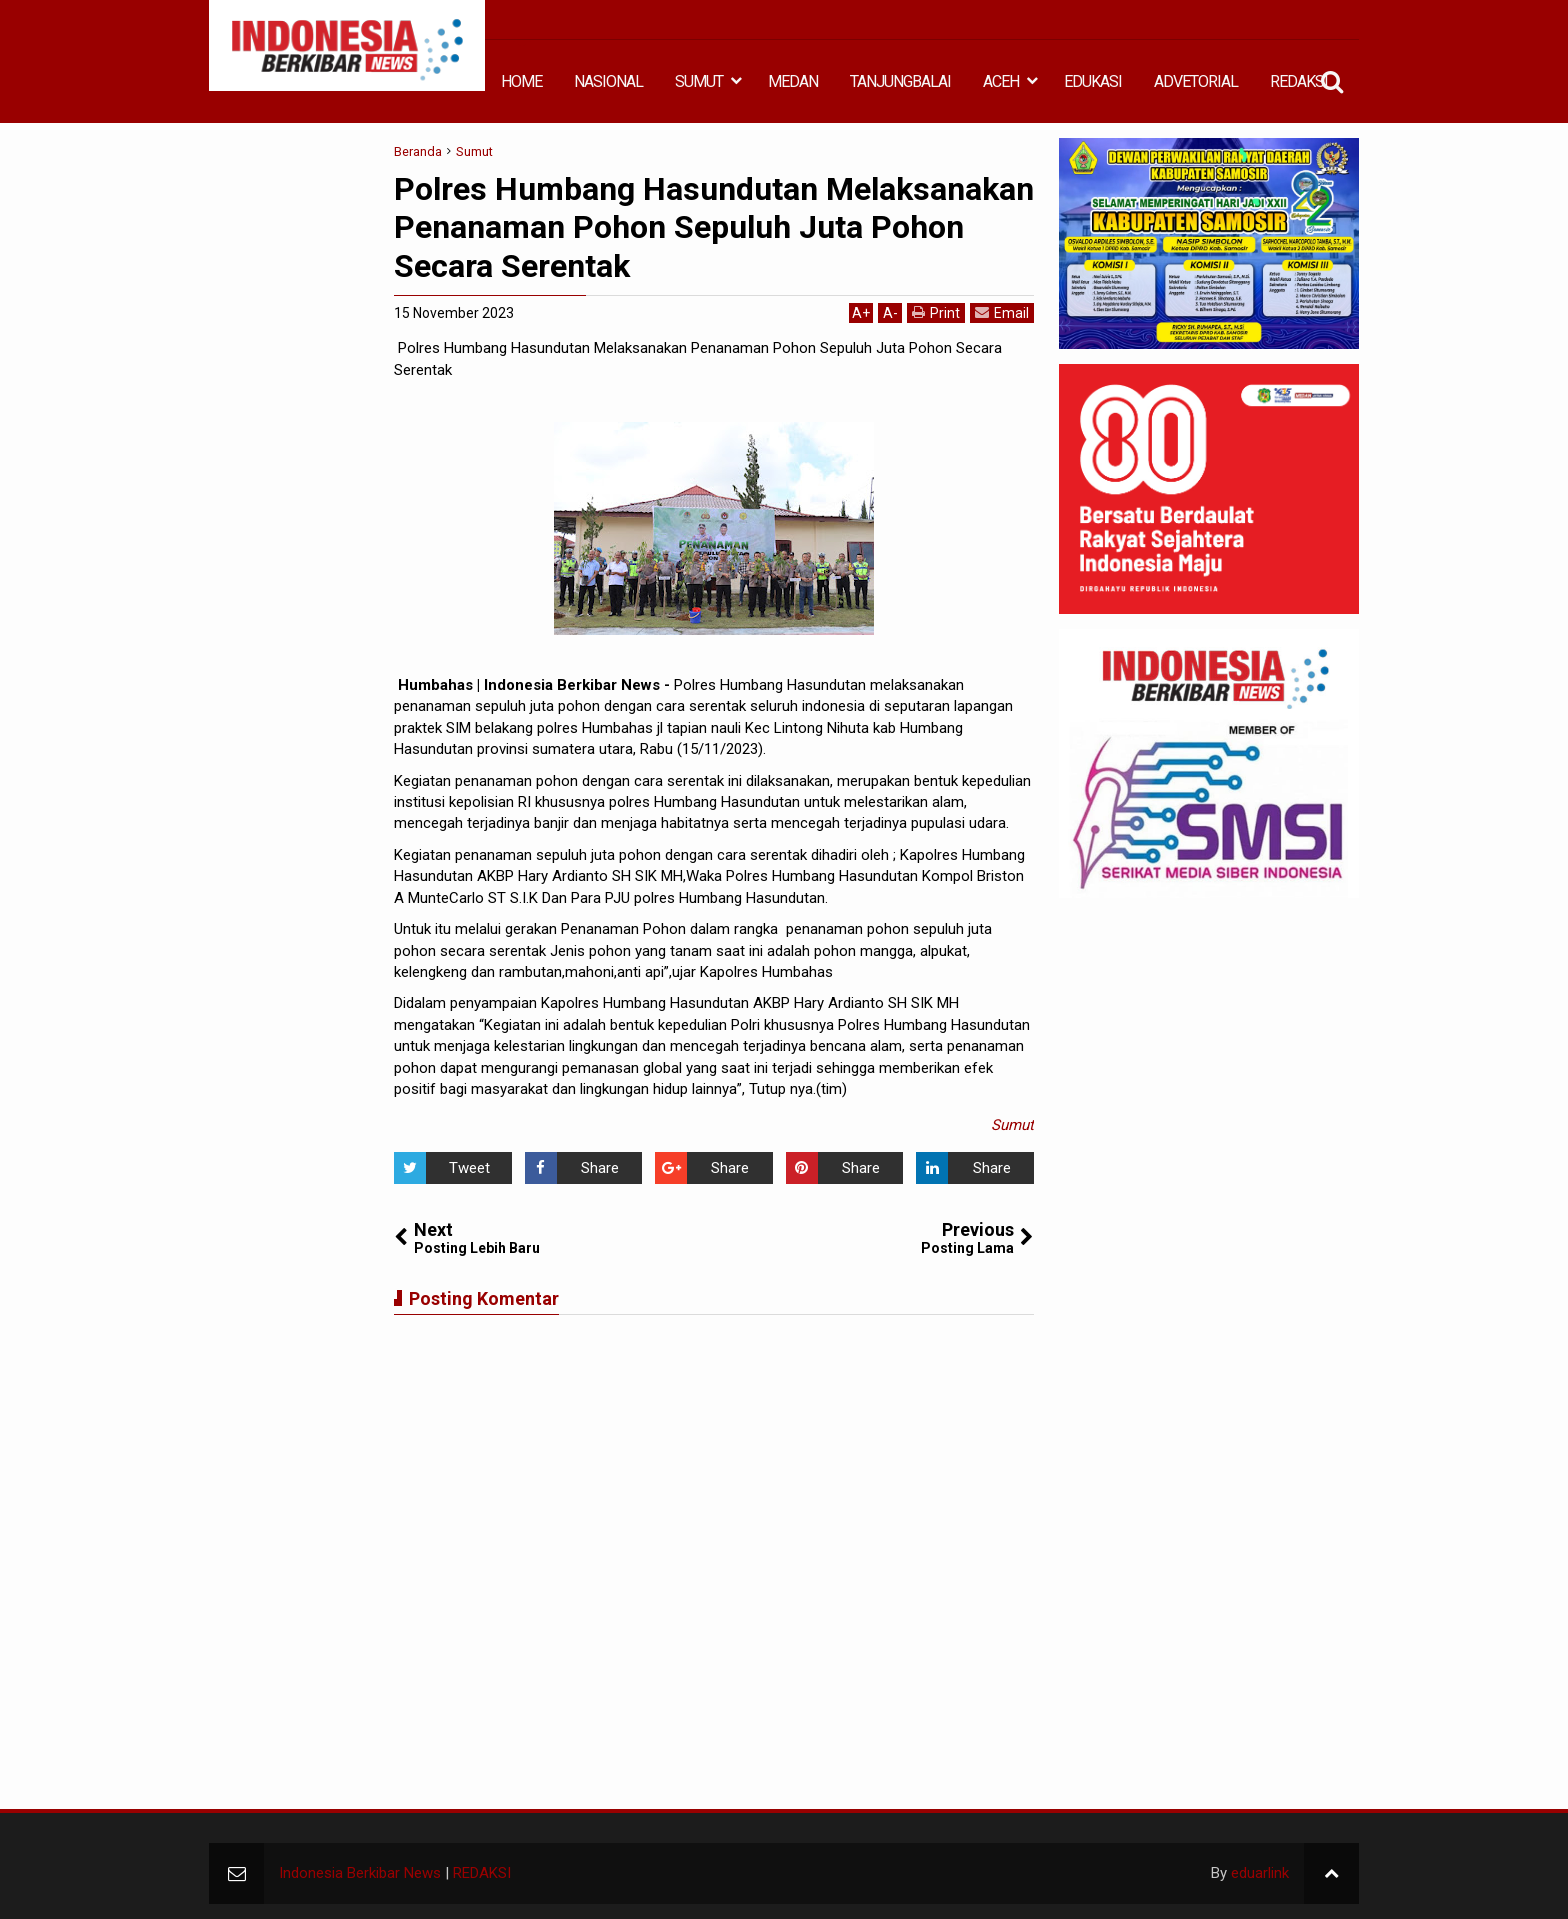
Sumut (1012, 1125)
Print (936, 312)
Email (1002, 312)
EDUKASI (1093, 81)
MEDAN (793, 81)
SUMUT (699, 81)
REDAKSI (1299, 81)
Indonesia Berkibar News (360, 1873)
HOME (521, 81)
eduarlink (1260, 1873)
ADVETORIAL (1196, 81)
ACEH (1001, 81)
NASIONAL (608, 81)
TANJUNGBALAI (900, 81)
